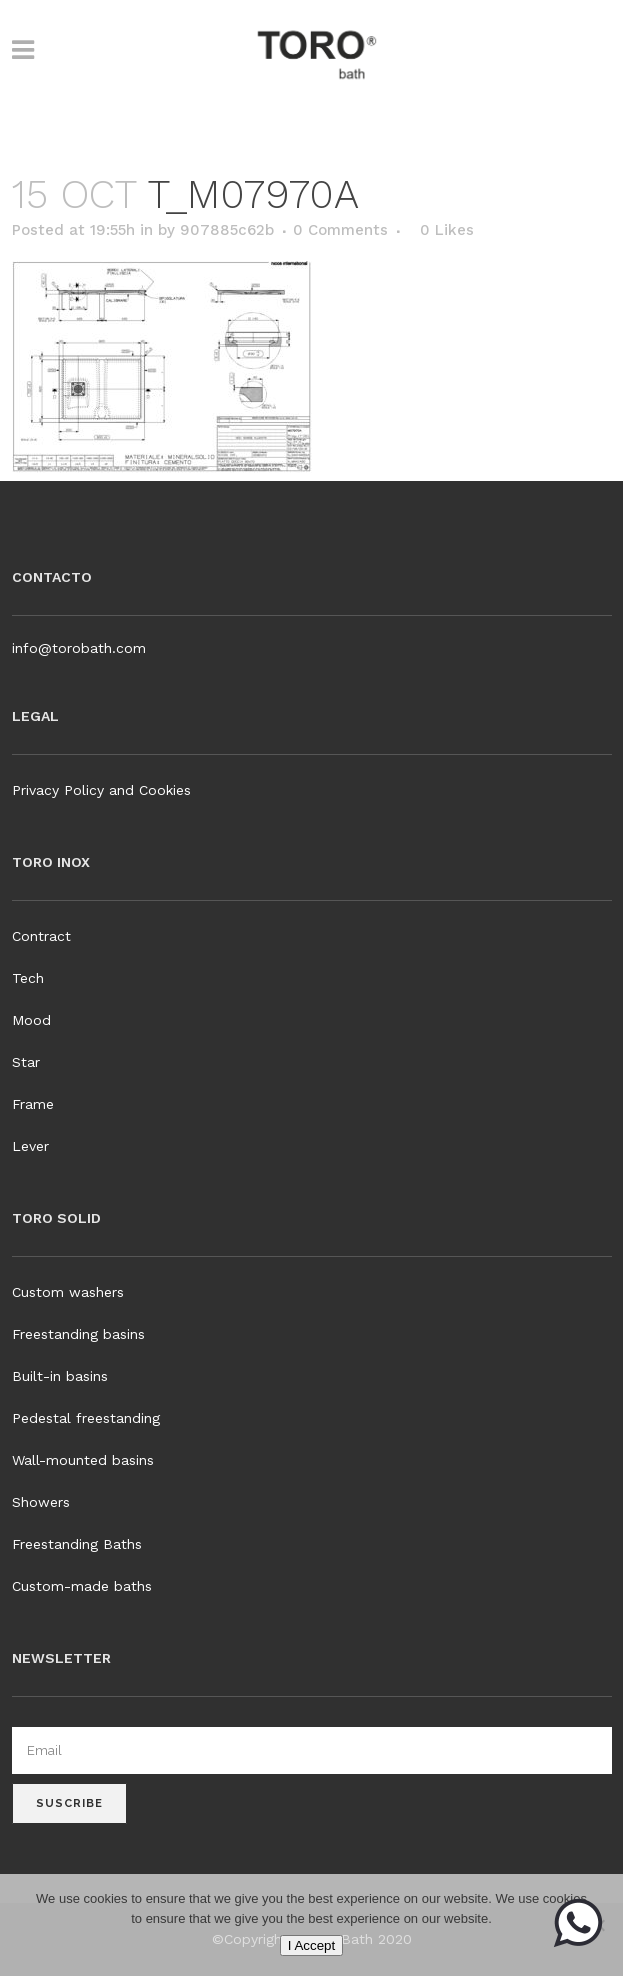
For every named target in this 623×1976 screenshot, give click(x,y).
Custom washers (68, 1292)
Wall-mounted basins (83, 1460)
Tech (28, 978)
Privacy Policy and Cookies (101, 790)
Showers (41, 1502)
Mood (31, 1020)
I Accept (311, 1945)
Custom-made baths (82, 1586)
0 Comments (340, 230)
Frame (33, 1104)
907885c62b (227, 230)
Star (26, 1062)
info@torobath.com (79, 648)
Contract (41, 936)
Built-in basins (60, 1376)
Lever (30, 1146)
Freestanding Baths (77, 1544)
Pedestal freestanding (86, 1418)
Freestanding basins (78, 1334)
